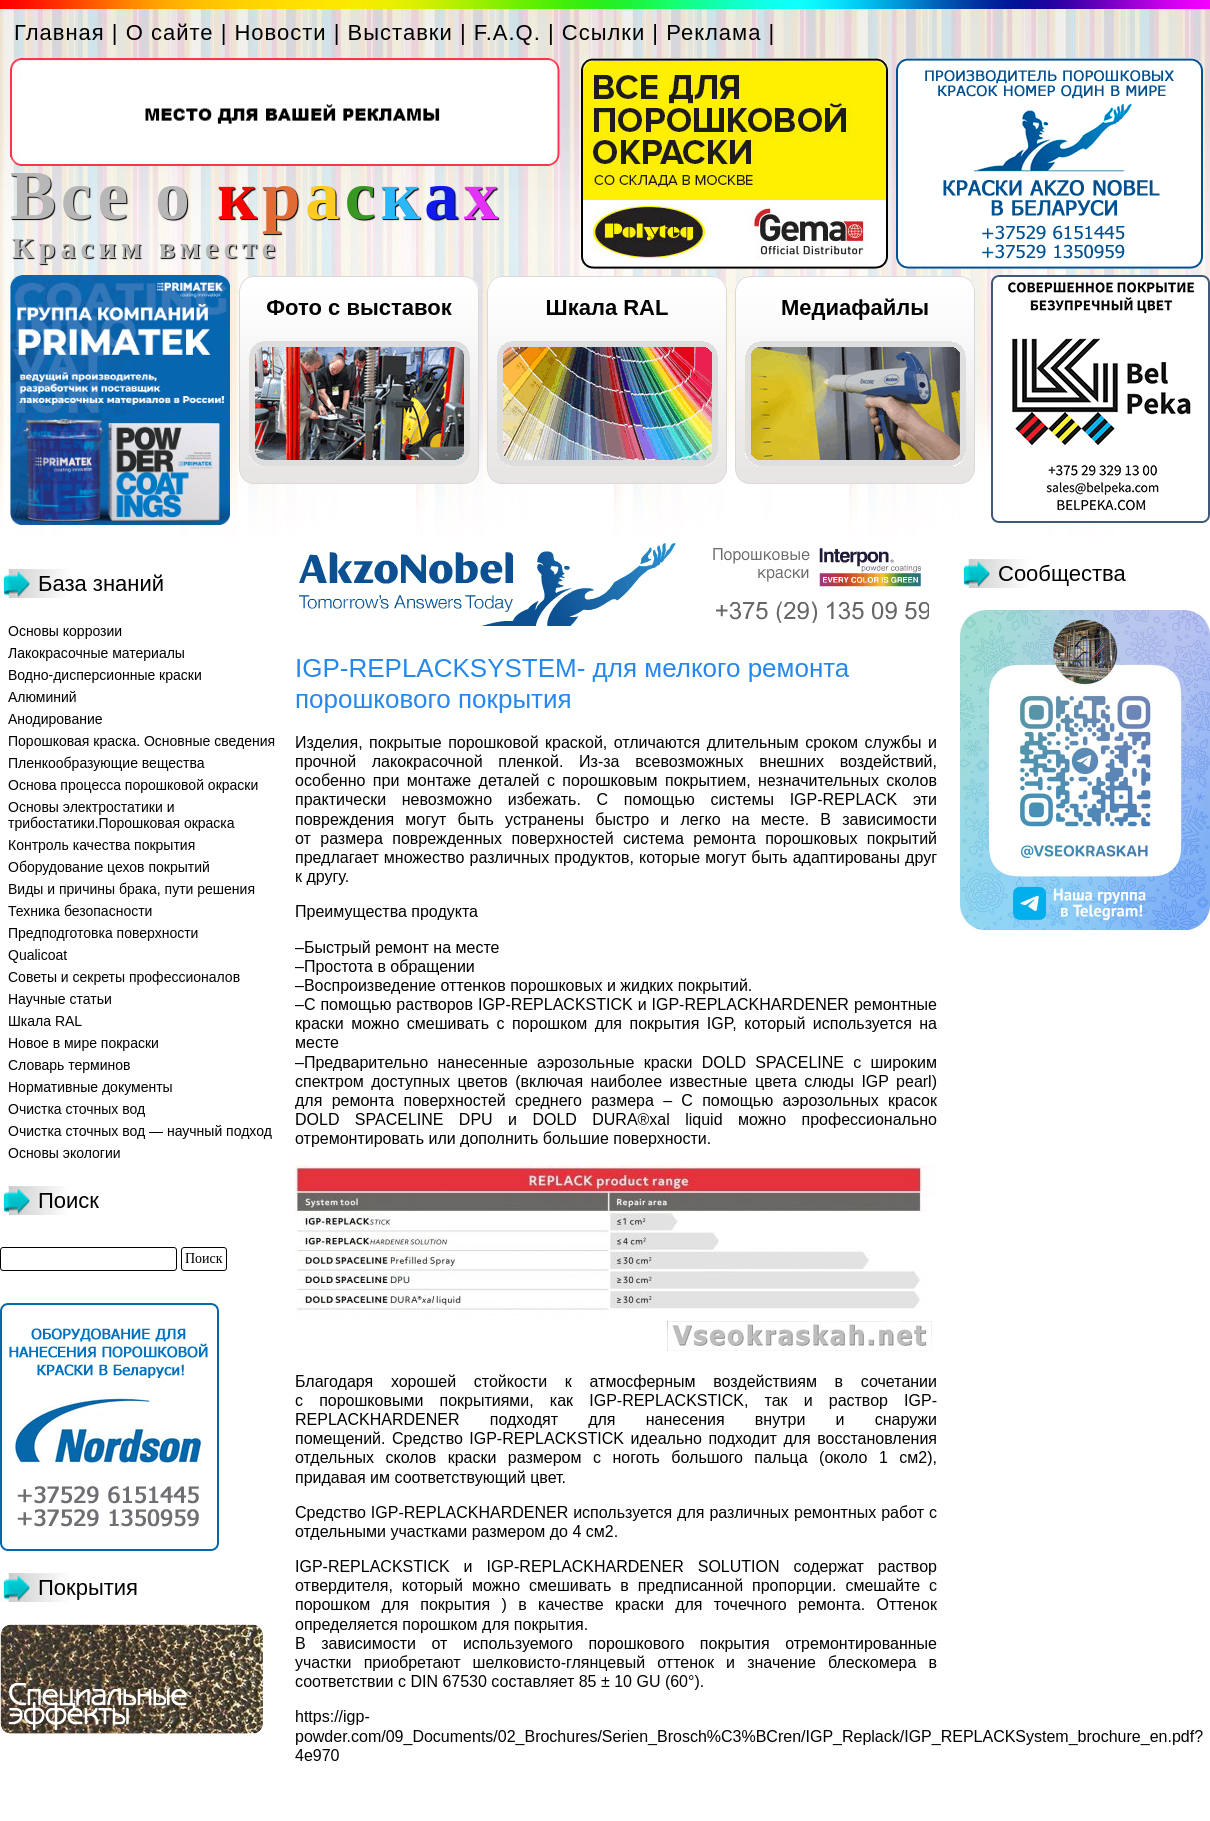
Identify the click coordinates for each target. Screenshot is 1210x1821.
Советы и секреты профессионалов (124, 977)
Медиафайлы (855, 307)
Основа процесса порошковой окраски (133, 785)
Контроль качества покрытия (101, 845)
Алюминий (42, 697)
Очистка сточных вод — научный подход (140, 1131)
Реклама (713, 32)
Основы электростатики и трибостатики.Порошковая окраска (121, 815)
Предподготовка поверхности (103, 933)
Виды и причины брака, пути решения (131, 889)
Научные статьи (60, 999)
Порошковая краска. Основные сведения (141, 741)
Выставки (400, 32)
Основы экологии (64, 1153)
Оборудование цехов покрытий (109, 867)
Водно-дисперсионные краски (105, 675)
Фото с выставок (358, 307)
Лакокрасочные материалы (96, 653)
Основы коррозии (65, 631)
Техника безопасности (80, 911)
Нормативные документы (90, 1087)
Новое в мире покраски (83, 1043)
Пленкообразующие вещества (106, 763)
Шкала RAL (607, 307)
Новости (280, 32)
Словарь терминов (69, 1065)
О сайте (170, 32)
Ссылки (603, 32)
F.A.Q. (507, 32)
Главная (59, 32)
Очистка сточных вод (76, 1109)
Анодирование (55, 719)
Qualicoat (37, 955)
